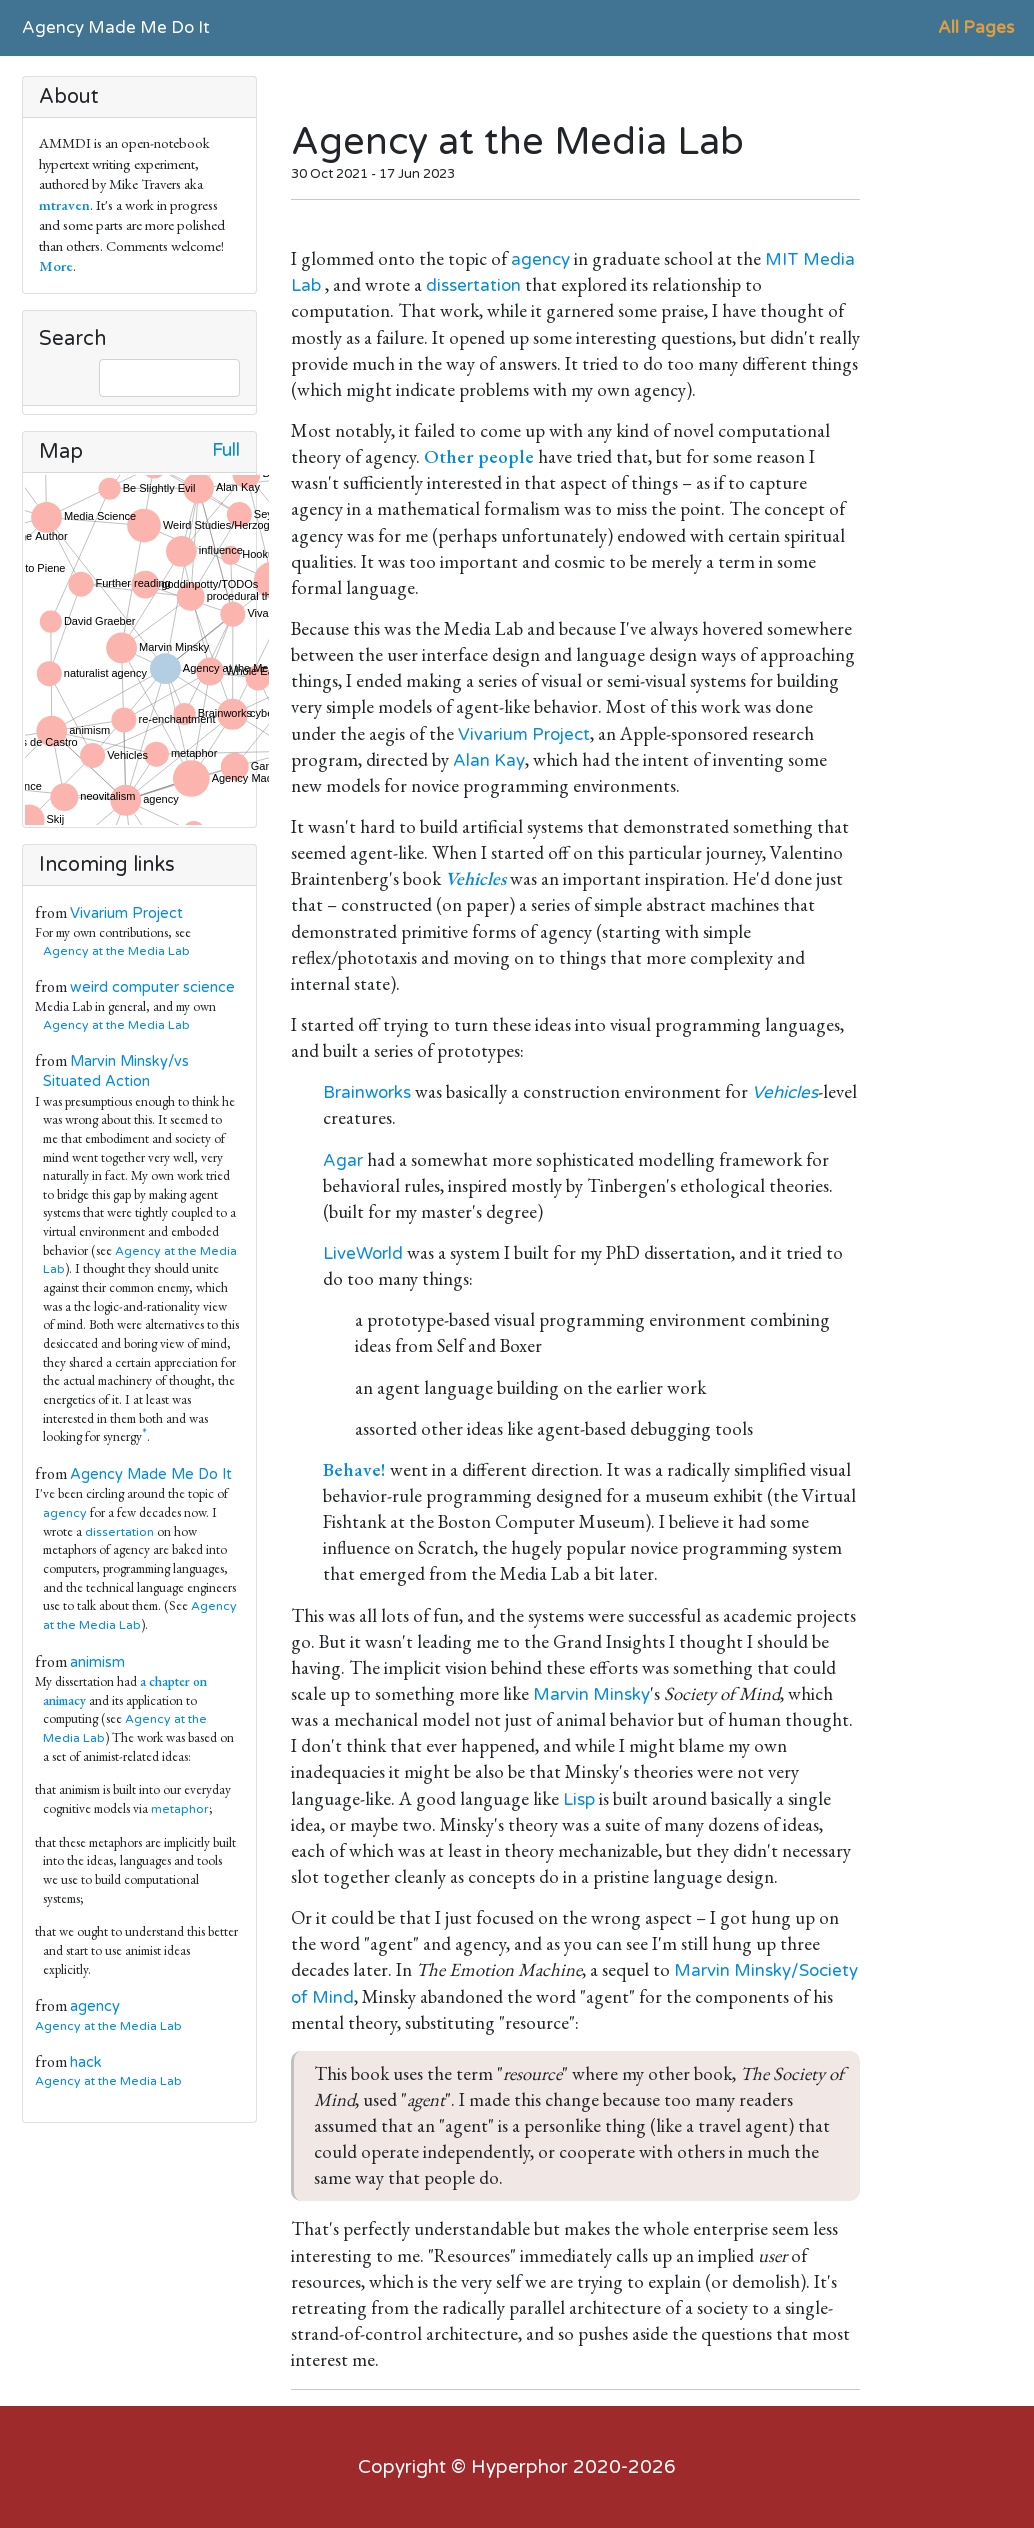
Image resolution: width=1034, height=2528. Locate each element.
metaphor (180, 1809)
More (56, 265)
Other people (479, 456)
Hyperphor (519, 2467)
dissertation (119, 1532)
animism (97, 1662)
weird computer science (152, 987)
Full (226, 450)
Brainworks (367, 1092)
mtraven (64, 204)
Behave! (354, 1469)
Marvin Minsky (591, 1694)
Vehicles (785, 1092)
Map (61, 452)
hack (86, 2062)
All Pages (976, 27)
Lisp (579, 1799)
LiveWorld (363, 1253)
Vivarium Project (126, 913)
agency (65, 1513)
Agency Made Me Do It (116, 27)
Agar (343, 1160)
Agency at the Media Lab (116, 951)
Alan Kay (489, 760)
